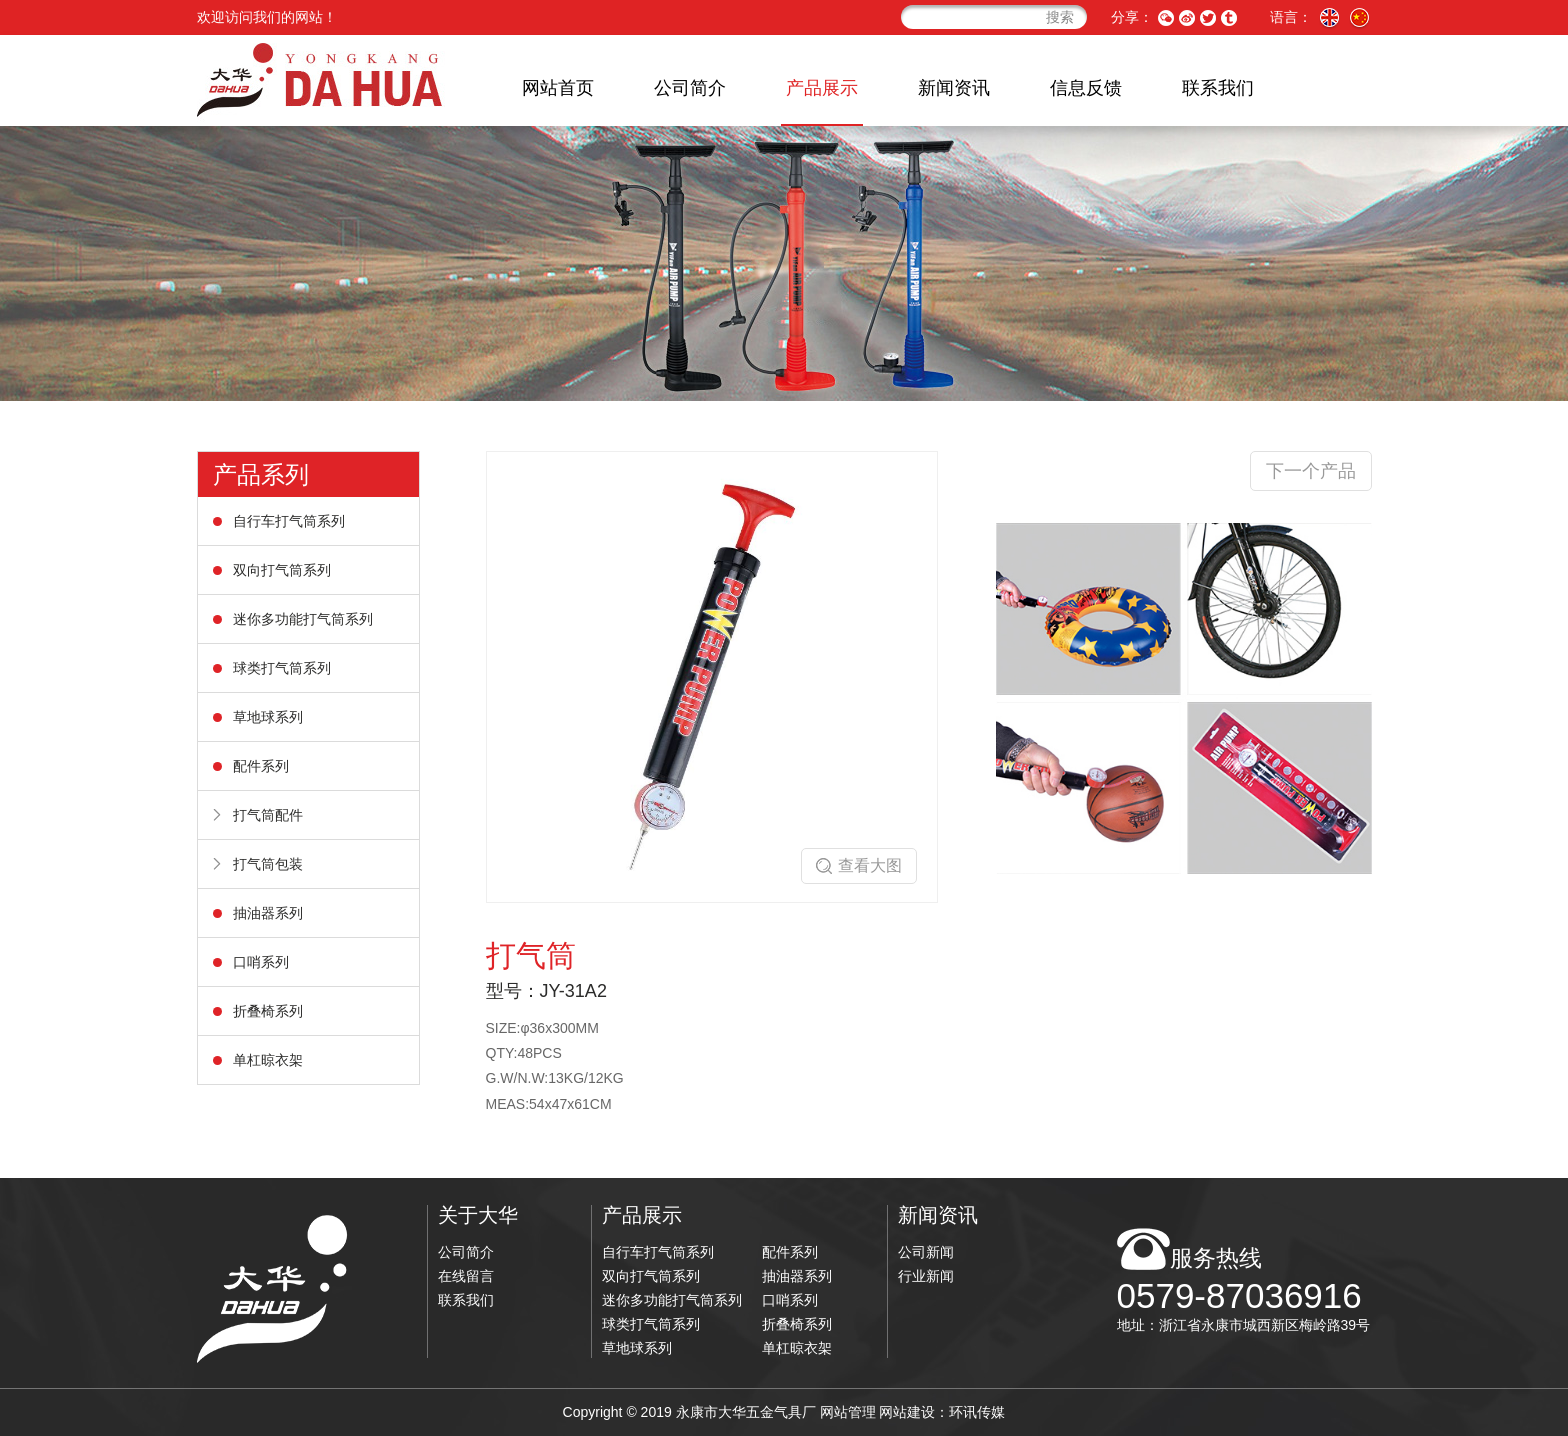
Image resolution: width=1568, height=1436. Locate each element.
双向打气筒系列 (282, 570)
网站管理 (848, 1412)
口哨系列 (261, 962)
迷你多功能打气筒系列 (303, 619)
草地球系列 (268, 717)
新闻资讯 (954, 88)
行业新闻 (926, 1276)
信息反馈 (1086, 88)
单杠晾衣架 (268, 1060)
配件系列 (261, 766)
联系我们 (1218, 88)
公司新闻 (926, 1252)
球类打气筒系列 (282, 668)
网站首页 (558, 88)
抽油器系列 (268, 913)
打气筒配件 (268, 815)
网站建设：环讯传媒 (942, 1412)
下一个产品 (1311, 471)
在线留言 (466, 1276)
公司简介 (690, 88)
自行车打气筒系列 (289, 521)
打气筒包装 (268, 864)
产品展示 (822, 88)
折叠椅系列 (268, 1011)
